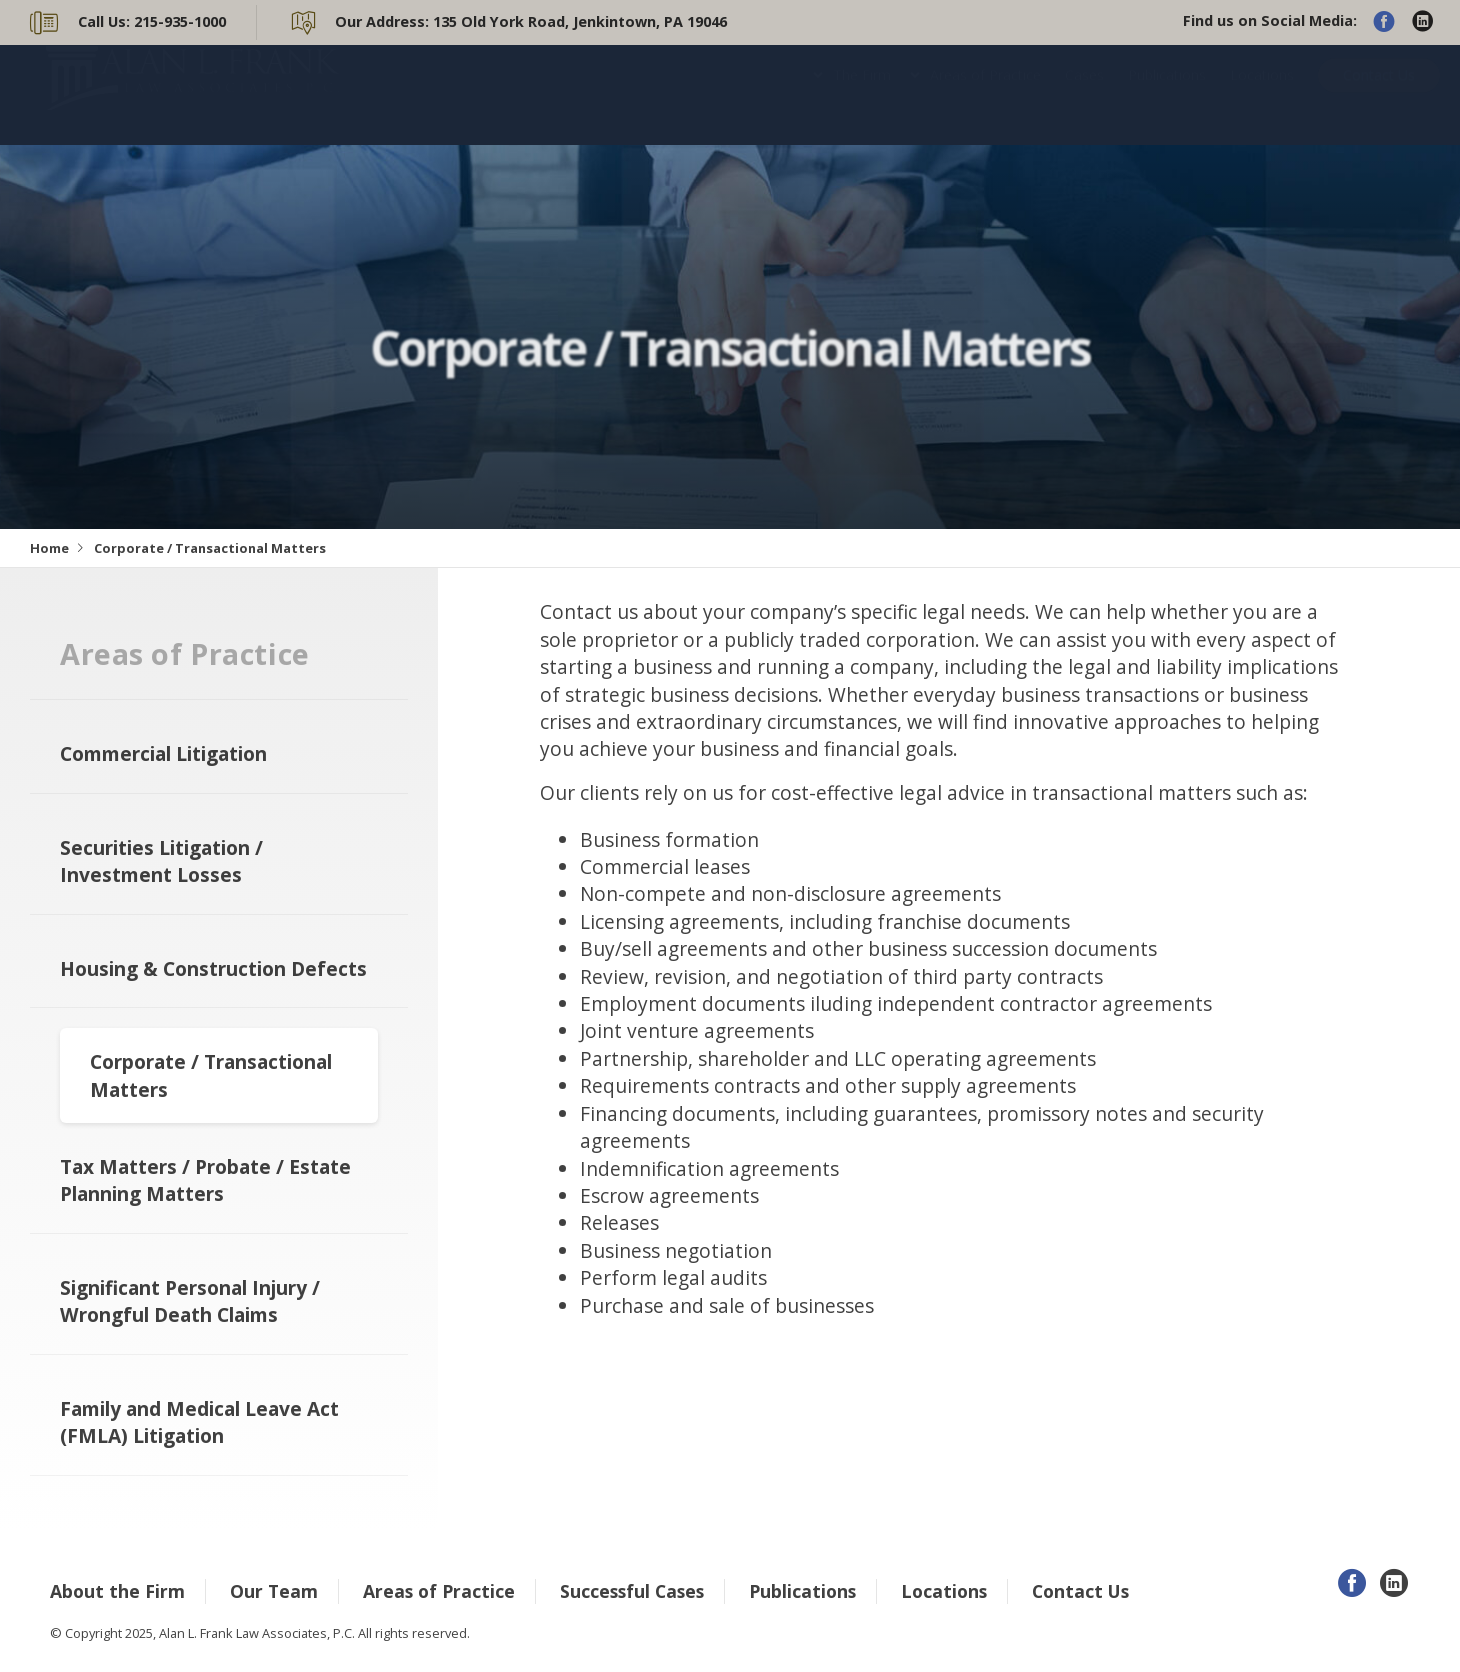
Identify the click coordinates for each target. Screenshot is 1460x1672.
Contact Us (1379, 94)
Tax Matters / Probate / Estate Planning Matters (205, 1180)
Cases (1084, 94)
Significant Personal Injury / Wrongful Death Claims (190, 1301)
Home (49, 548)
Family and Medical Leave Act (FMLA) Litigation (199, 1422)
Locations (1262, 94)
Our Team (274, 1591)
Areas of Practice (985, 94)
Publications (1167, 94)
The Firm (862, 94)
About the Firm (117, 1591)
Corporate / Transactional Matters (211, 1075)
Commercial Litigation (163, 753)
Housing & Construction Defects (213, 968)
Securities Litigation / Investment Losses (161, 861)
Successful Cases (632, 1591)
